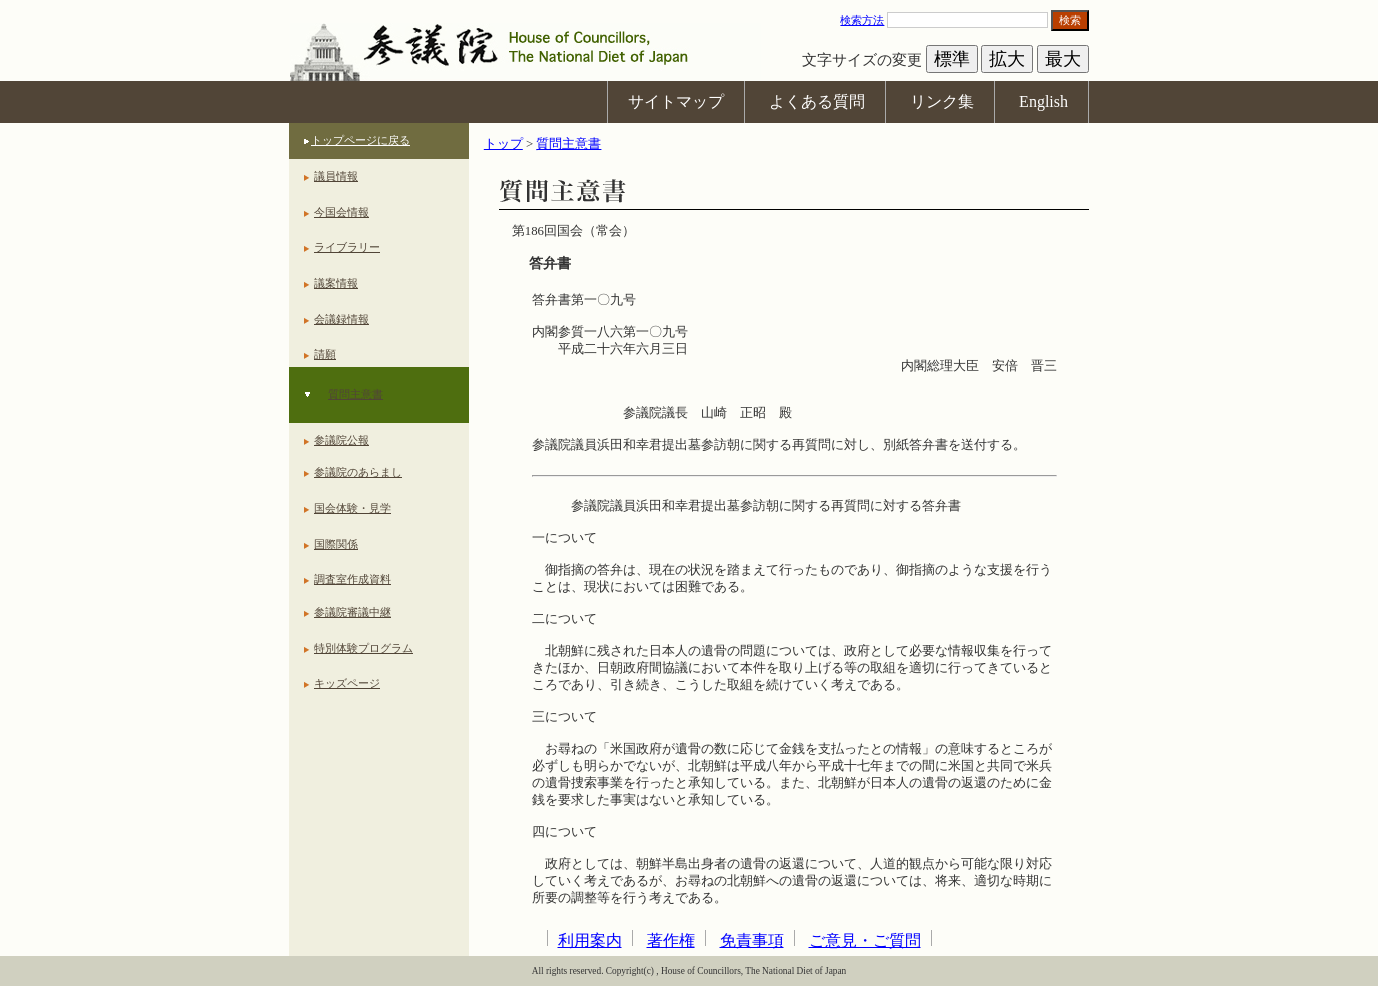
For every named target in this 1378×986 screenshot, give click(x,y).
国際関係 (336, 544)
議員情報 (336, 176)
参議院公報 (341, 440)
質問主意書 (355, 394)
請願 (325, 354)
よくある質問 (817, 101)
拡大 (1007, 59)
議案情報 (336, 283)
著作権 (671, 940)
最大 (1063, 59)
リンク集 (942, 101)
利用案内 (590, 940)
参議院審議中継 (352, 612)
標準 (952, 59)
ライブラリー (347, 247)
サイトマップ (676, 101)
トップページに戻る (360, 140)
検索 (1070, 20)
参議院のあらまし (358, 472)
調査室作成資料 (352, 579)
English (1043, 101)
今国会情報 (341, 212)
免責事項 (752, 940)
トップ (503, 144)
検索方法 (862, 20)
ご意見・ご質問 (865, 940)
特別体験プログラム (363, 648)
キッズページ (347, 683)
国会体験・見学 (352, 508)
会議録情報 (341, 319)
